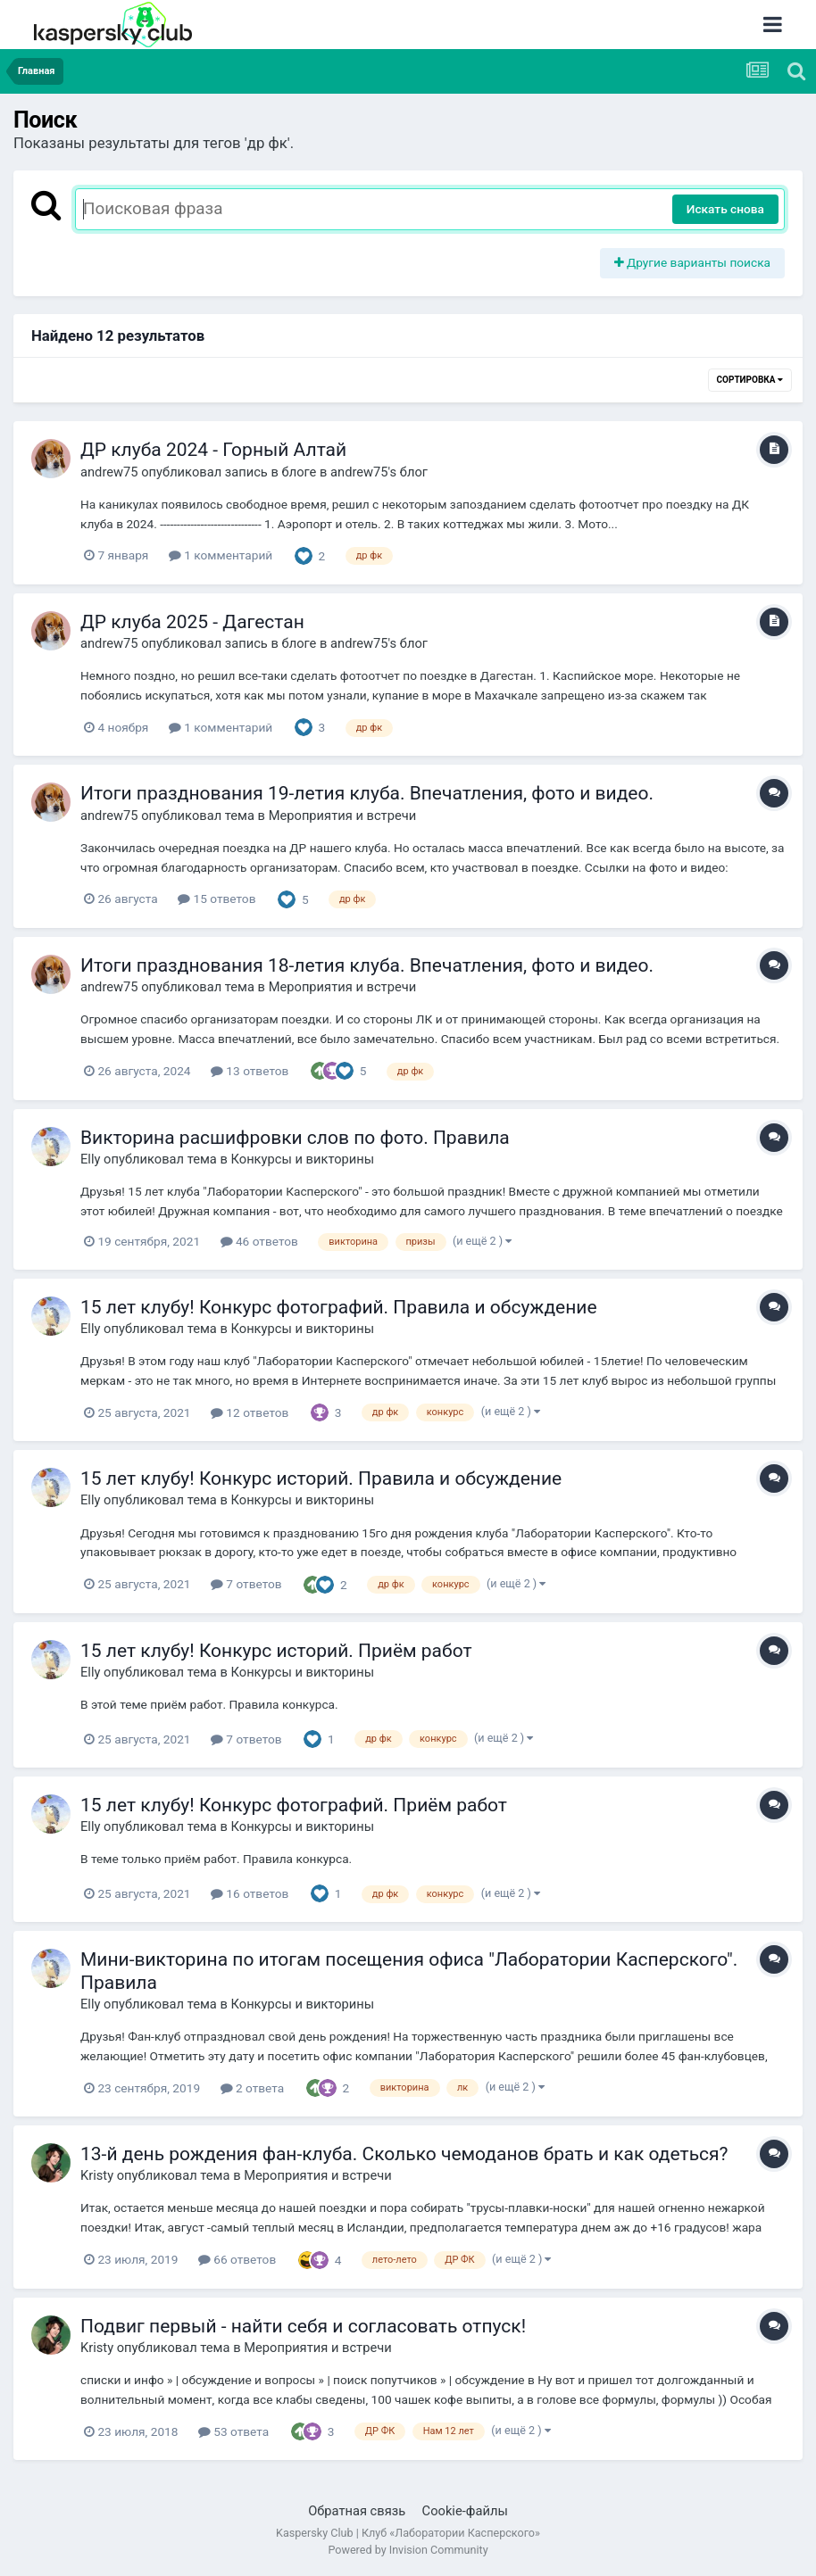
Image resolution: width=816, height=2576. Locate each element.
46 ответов (259, 1241)
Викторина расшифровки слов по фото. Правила (295, 1137)
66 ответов (237, 2259)
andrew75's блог (379, 472)
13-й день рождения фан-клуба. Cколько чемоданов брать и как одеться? (404, 2154)
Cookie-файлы (465, 2511)
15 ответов (216, 898)
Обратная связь (356, 2511)
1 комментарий (220, 555)
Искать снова (725, 209)
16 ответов (249, 1893)
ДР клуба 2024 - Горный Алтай (213, 449)
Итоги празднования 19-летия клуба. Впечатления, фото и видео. (367, 793)
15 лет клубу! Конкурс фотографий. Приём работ (293, 1805)
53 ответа (233, 2431)
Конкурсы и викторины (303, 1159)
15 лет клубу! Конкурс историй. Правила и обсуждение (321, 1478)
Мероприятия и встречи (343, 816)
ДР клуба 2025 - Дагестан (192, 622)
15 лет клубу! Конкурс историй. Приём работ (276, 1650)
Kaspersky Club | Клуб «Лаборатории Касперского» (408, 2532)
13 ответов (249, 1071)
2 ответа (253, 2088)
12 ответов (249, 1412)
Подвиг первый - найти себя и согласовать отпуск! (303, 2326)
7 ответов (246, 1584)
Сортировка (750, 380)
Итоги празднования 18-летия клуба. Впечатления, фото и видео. (367, 965)
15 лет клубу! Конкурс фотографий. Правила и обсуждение (338, 1307)
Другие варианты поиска (692, 262)
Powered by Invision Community (407, 2549)
